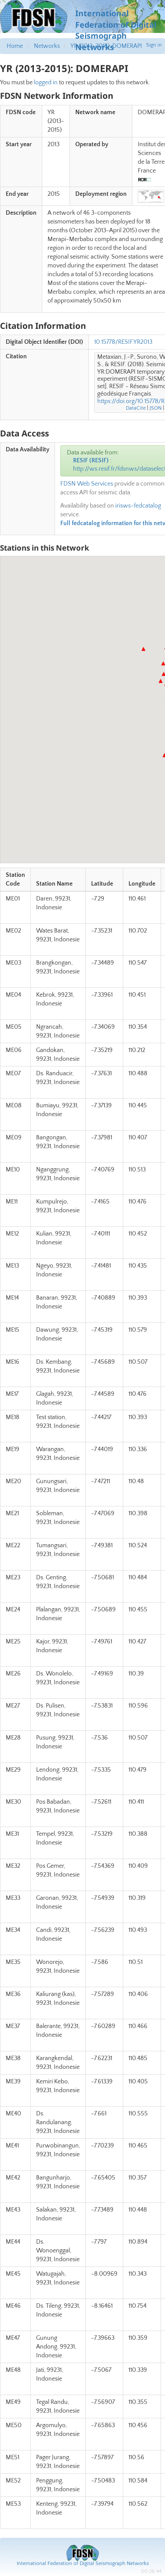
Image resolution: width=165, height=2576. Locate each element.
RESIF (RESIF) (91, 460)
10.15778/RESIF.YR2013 (123, 342)
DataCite (136, 408)
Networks (47, 46)
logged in (46, 82)
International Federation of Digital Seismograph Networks (83, 2563)
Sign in (154, 45)
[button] (143, 649)
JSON (155, 408)
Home (15, 46)
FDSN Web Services (86, 483)
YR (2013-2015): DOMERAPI (106, 46)
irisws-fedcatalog (138, 505)
